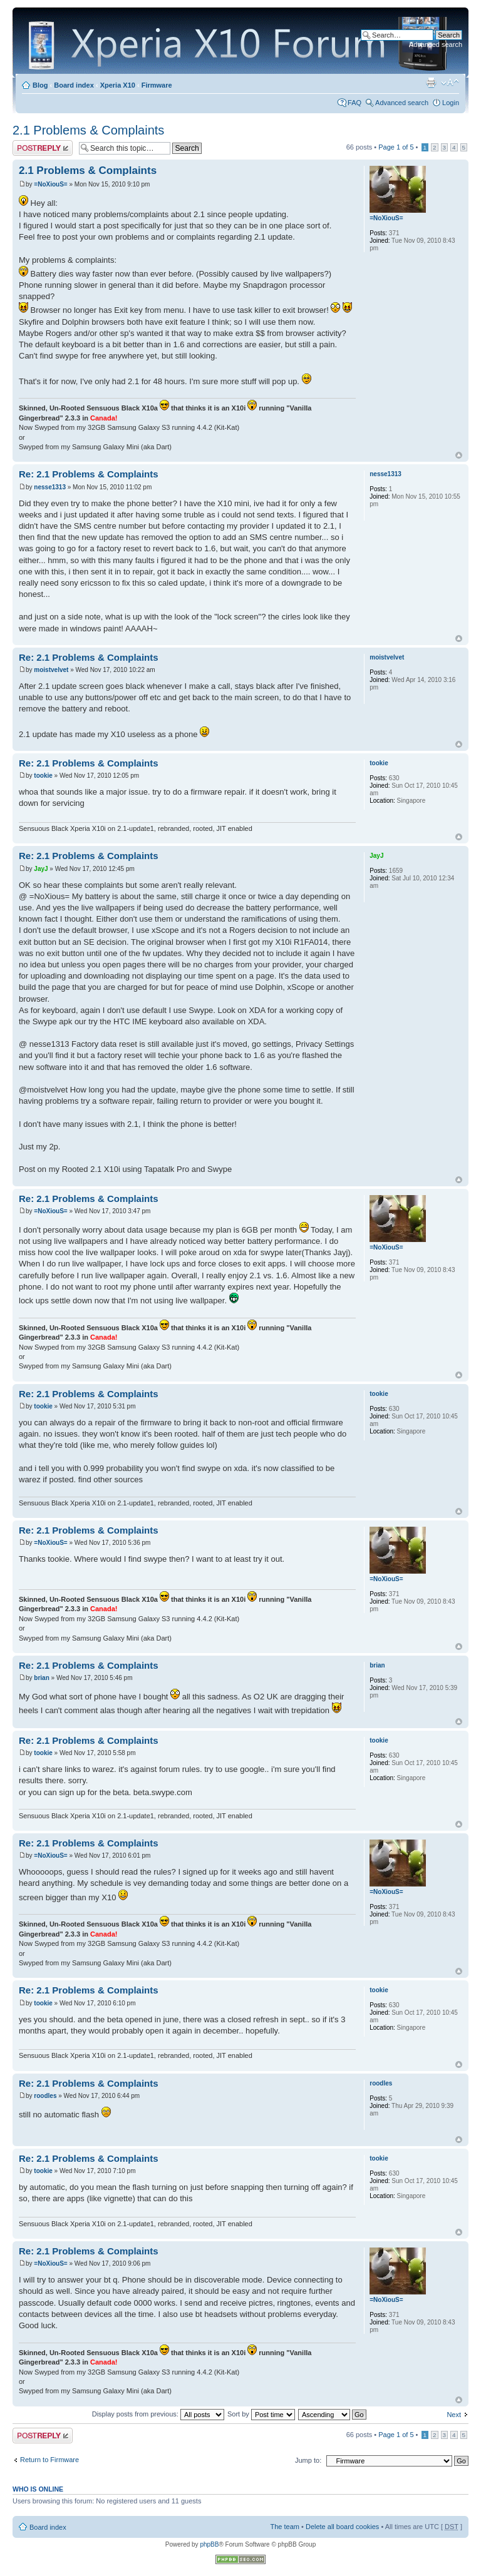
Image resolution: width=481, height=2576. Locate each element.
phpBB (209, 2544)
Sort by (261, 2414)
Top (458, 455)
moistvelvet (51, 669)
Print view (431, 82)
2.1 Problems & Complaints (88, 130)
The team (285, 2526)
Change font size (450, 82)
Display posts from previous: (158, 2414)
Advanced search (435, 44)
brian (41, 1677)
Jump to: (308, 2460)
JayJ (41, 868)
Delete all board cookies (342, 2526)
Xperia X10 (117, 85)
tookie (43, 775)
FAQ (354, 102)
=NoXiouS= (50, 184)
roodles (45, 2095)
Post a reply (43, 148)
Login (450, 102)
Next (454, 2414)
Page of (395, 147)
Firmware (157, 85)
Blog (40, 85)
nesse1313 (50, 487)
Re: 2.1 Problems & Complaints (88, 474)
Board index (74, 85)
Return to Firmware (49, 2459)
